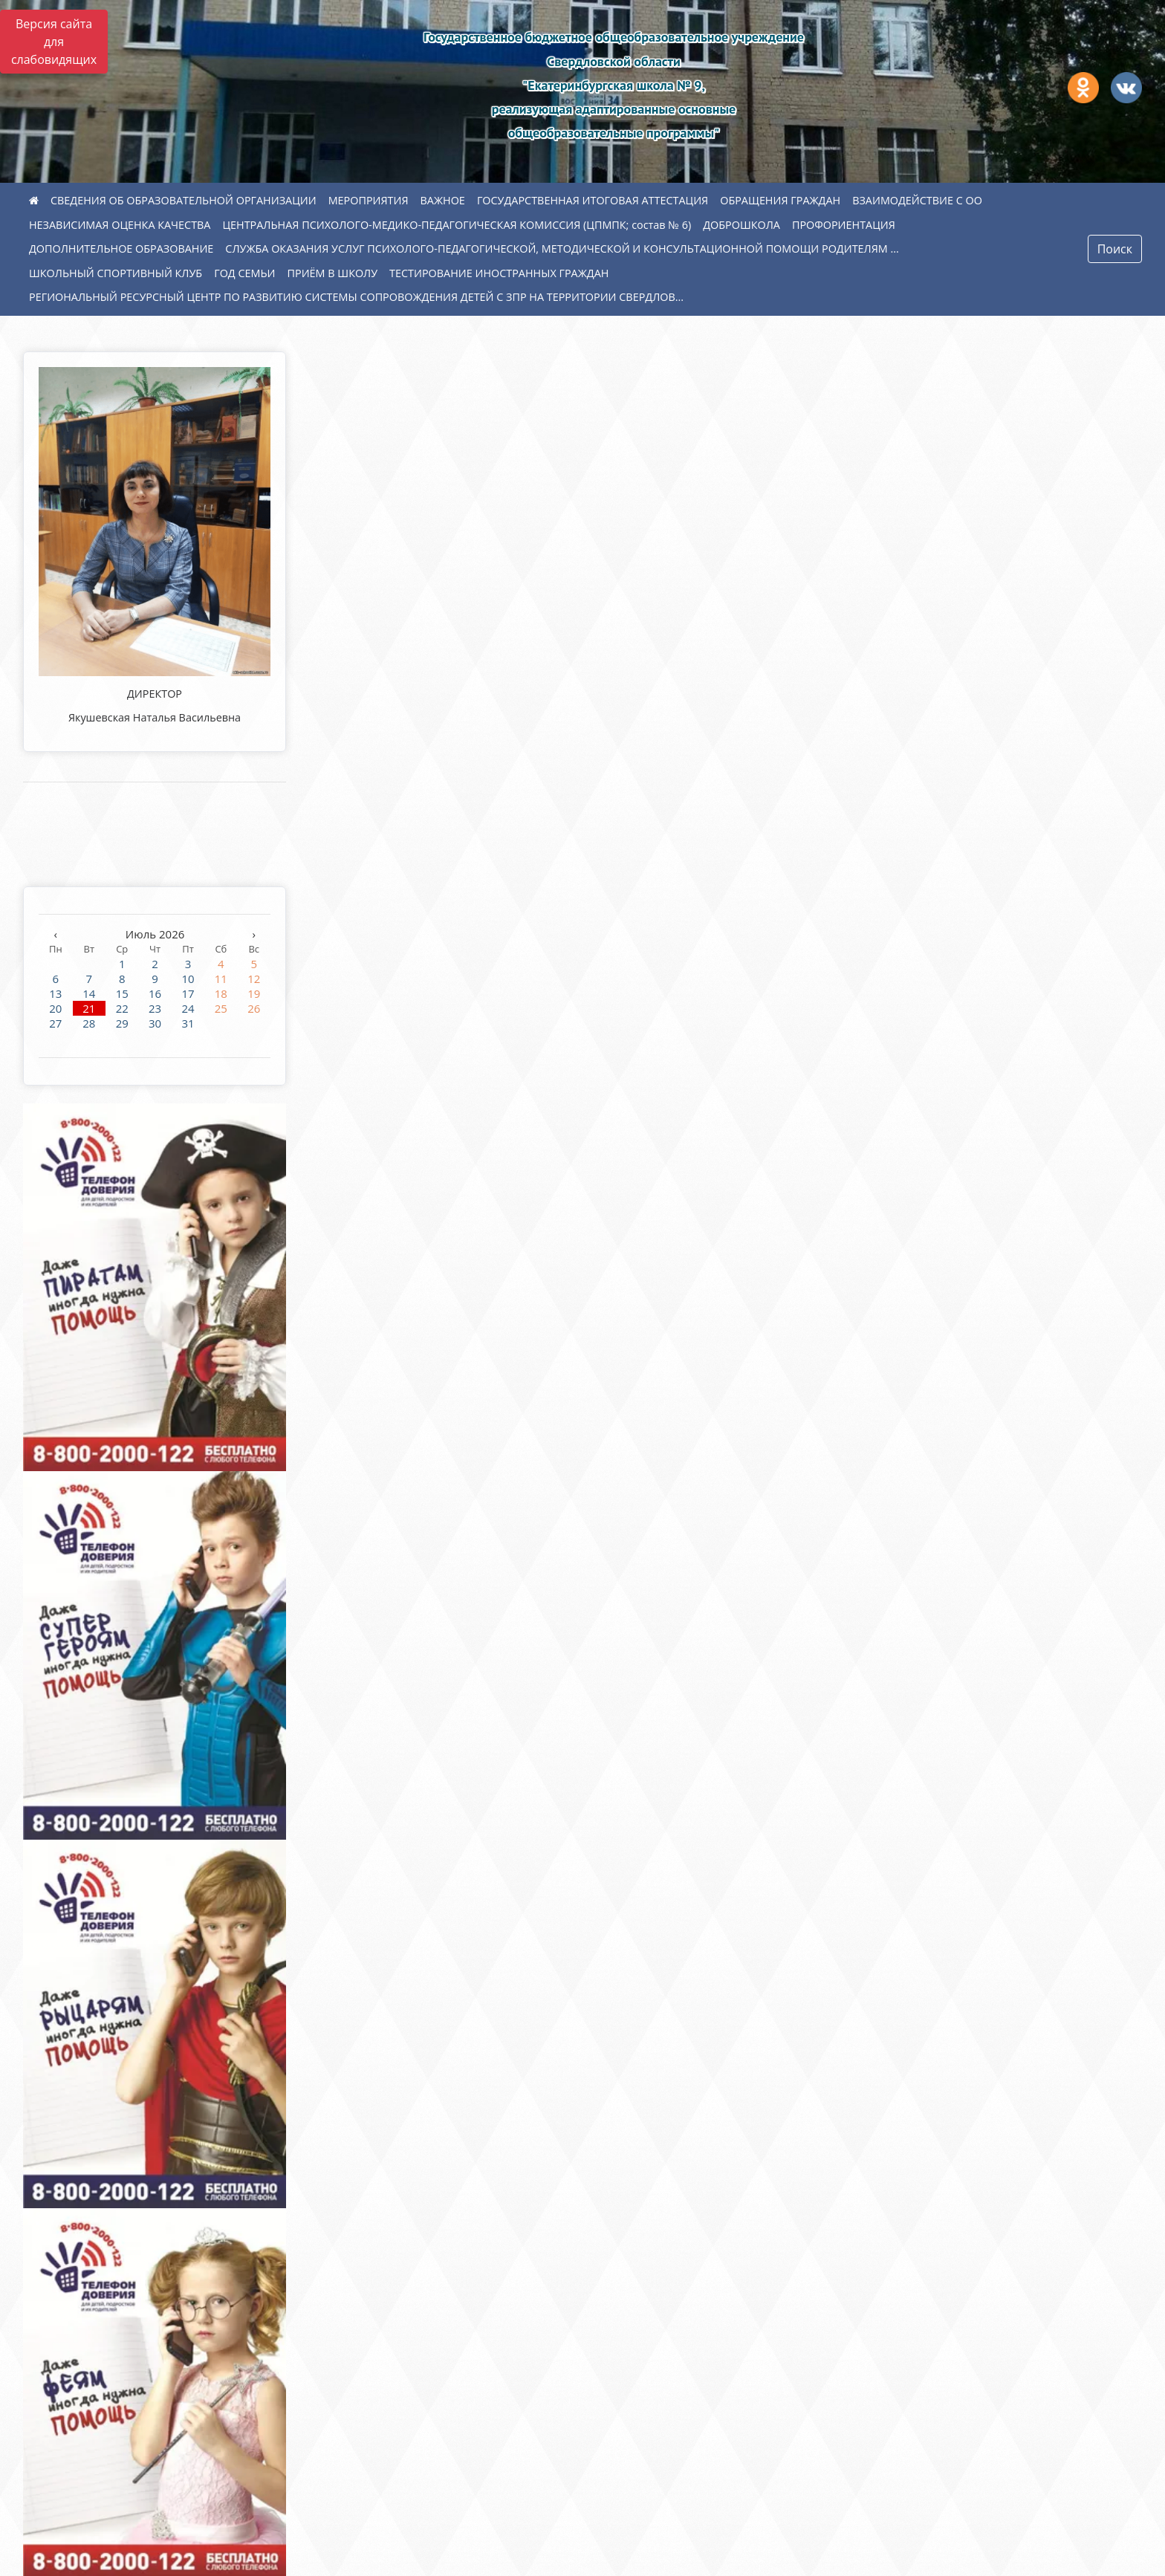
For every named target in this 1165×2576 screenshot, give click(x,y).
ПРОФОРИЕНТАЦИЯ (843, 225)
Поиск (1114, 249)
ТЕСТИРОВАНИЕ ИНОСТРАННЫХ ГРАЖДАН (499, 273)
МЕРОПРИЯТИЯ (368, 200)
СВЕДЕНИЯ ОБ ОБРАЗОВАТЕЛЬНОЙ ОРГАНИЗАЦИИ (184, 200)
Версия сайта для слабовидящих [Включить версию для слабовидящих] (54, 42)
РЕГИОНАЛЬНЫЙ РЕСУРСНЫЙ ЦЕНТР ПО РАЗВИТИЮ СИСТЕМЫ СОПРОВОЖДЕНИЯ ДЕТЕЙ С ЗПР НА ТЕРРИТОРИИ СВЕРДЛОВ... (356, 297)
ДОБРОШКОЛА (741, 225)
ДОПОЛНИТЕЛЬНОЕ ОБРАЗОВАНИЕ (121, 248)
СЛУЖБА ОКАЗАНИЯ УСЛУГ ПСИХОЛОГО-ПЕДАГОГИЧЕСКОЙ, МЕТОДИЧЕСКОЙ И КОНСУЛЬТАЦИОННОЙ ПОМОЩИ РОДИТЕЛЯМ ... (561, 248)
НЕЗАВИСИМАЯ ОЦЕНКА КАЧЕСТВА (119, 225)
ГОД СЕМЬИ (244, 273)
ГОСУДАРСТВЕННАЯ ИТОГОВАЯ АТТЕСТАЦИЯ (592, 200)
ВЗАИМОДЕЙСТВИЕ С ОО (917, 200)
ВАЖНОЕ (443, 200)
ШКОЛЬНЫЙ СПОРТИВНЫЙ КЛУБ (115, 273)
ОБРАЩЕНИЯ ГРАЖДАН (780, 200)
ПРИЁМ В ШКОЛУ (333, 273)
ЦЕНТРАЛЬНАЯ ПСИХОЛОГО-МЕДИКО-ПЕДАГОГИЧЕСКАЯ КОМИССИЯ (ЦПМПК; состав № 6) (456, 225)
